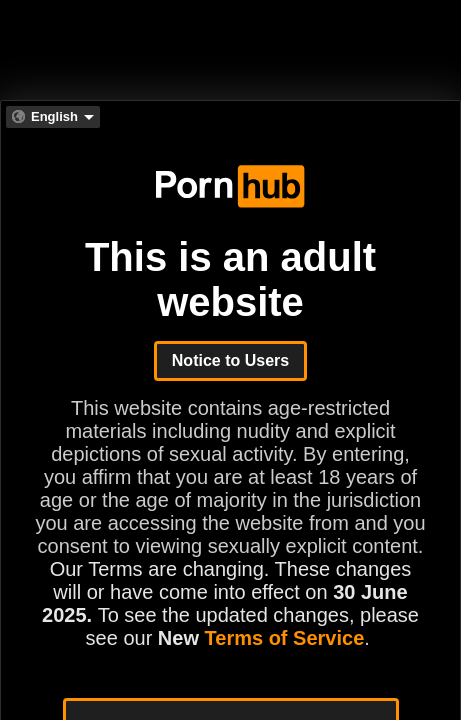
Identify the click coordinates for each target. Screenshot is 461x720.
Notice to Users (230, 360)
